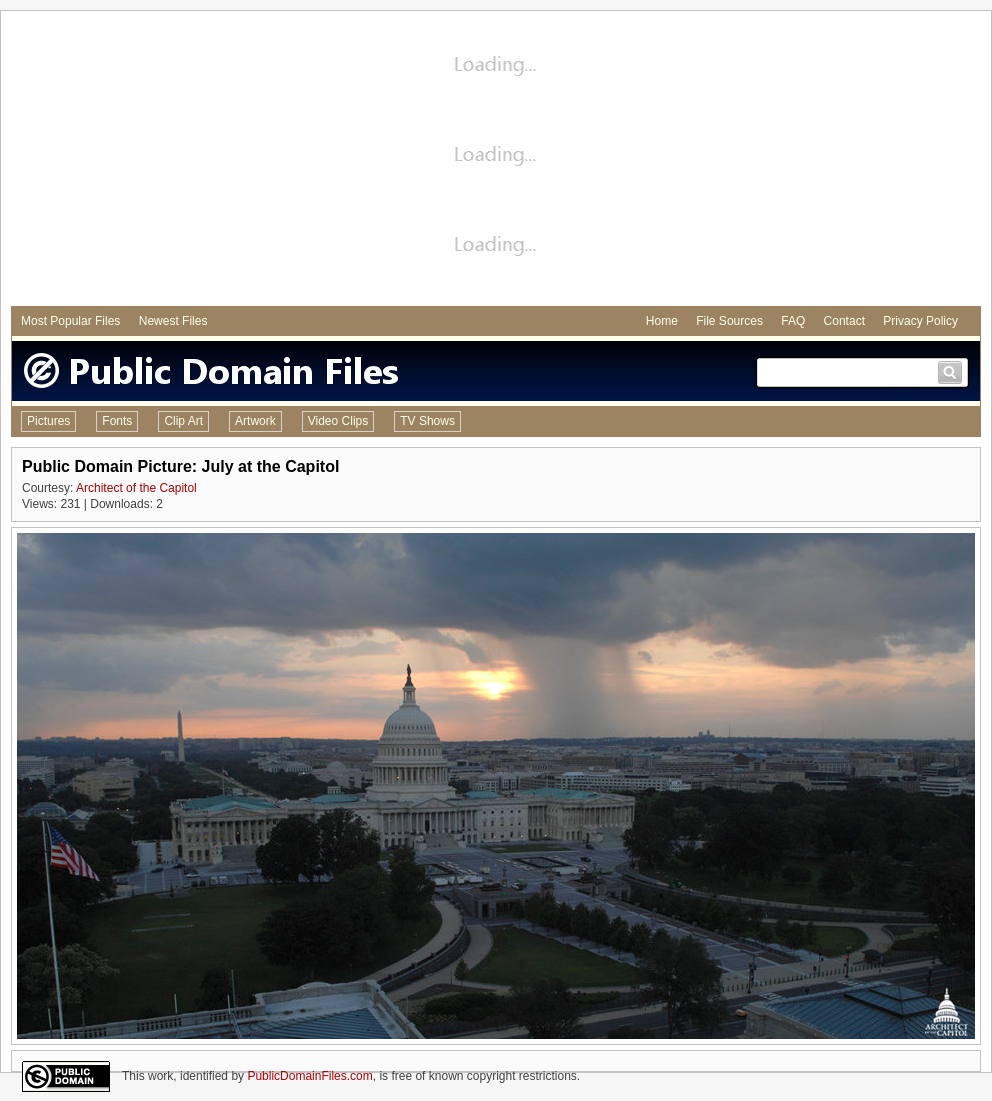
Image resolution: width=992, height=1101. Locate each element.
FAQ (793, 321)
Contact (844, 321)
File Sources (729, 321)
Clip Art (183, 421)
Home (662, 321)
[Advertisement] (496, 161)
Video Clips (338, 421)
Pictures (48, 421)
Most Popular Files (70, 321)
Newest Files (173, 321)
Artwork (255, 421)
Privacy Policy (920, 321)
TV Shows (427, 421)
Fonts (117, 421)
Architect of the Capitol (136, 488)
